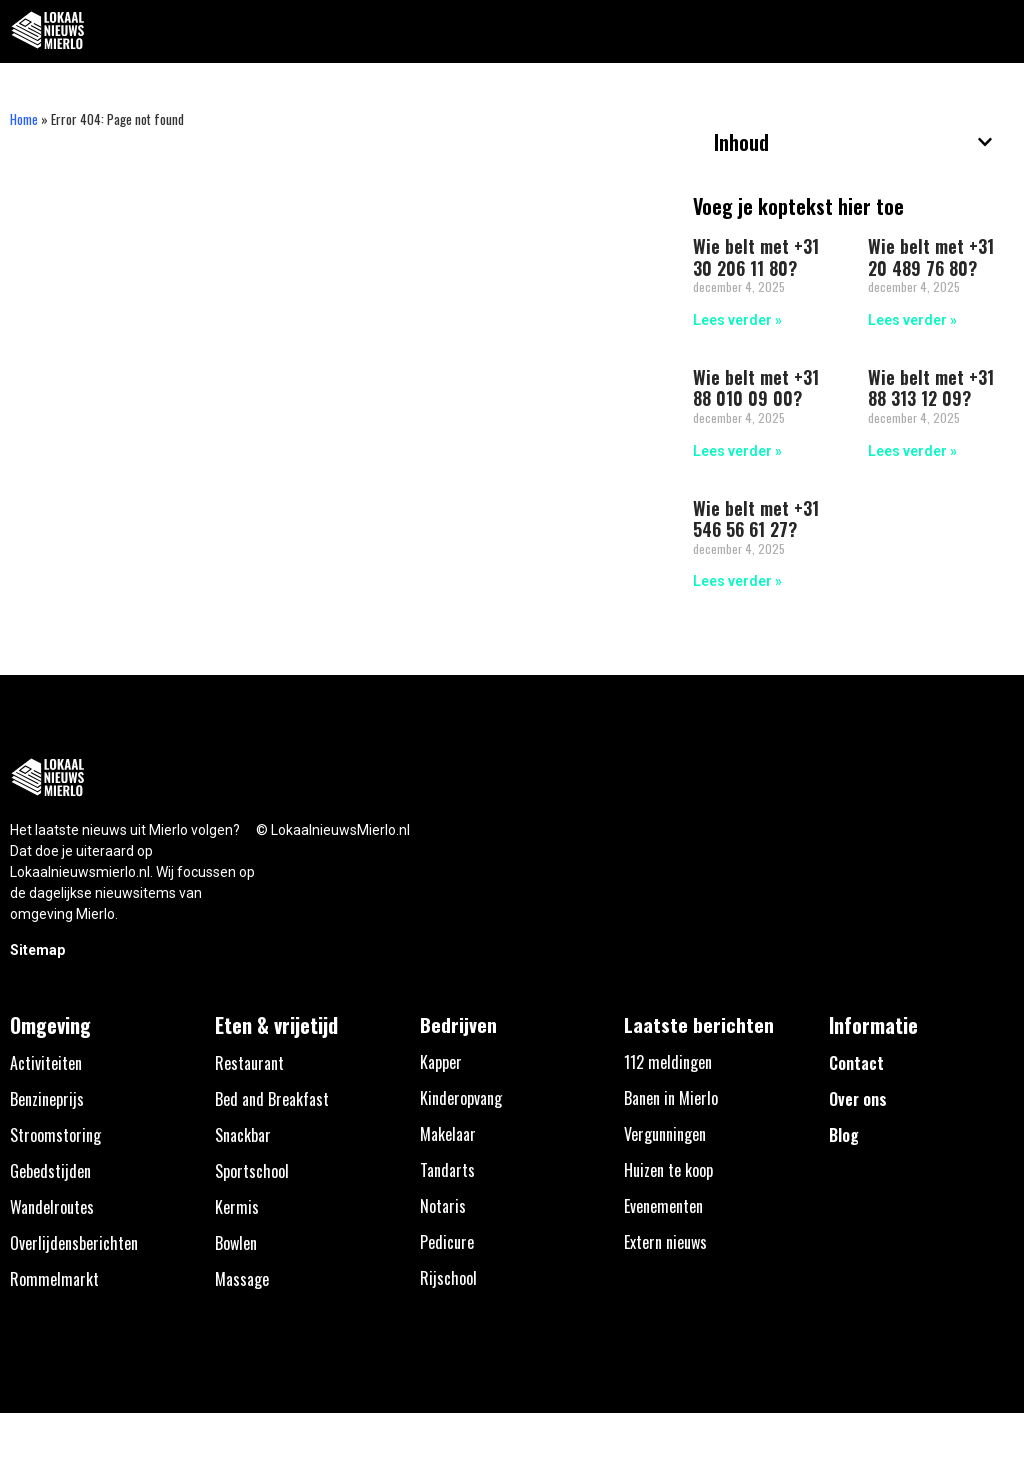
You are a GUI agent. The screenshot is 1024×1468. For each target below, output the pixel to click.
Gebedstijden (50, 1171)
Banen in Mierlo (671, 1098)
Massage (242, 1279)
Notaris (443, 1206)
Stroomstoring (55, 1135)
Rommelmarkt (54, 1279)
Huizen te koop (668, 1170)
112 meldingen (668, 1062)
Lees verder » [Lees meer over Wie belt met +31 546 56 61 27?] (737, 581)
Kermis (237, 1207)
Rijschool (448, 1278)
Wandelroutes (52, 1207)
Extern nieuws (665, 1242)
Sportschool (252, 1171)
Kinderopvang (461, 1098)
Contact (856, 1063)
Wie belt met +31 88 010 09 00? (756, 388)
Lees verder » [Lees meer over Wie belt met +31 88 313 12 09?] (912, 451)
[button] (997, 31)
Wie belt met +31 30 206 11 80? (756, 257)
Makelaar (448, 1134)
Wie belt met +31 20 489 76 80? (931, 257)
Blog (844, 1135)
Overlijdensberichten (74, 1243)
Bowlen (236, 1243)
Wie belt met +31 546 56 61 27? (756, 519)
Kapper (441, 1062)
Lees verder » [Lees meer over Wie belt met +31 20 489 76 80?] (912, 320)
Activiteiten (46, 1063)
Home (24, 119)
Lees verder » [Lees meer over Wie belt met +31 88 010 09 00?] (737, 451)
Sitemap (37, 950)
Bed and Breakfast (272, 1099)
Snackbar (243, 1135)
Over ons (858, 1099)
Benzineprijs (47, 1099)
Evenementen (663, 1206)
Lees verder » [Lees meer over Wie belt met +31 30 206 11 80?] (737, 320)
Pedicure (447, 1242)
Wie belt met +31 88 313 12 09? (931, 388)
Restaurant (249, 1063)
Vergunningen (665, 1134)
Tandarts (447, 1170)
